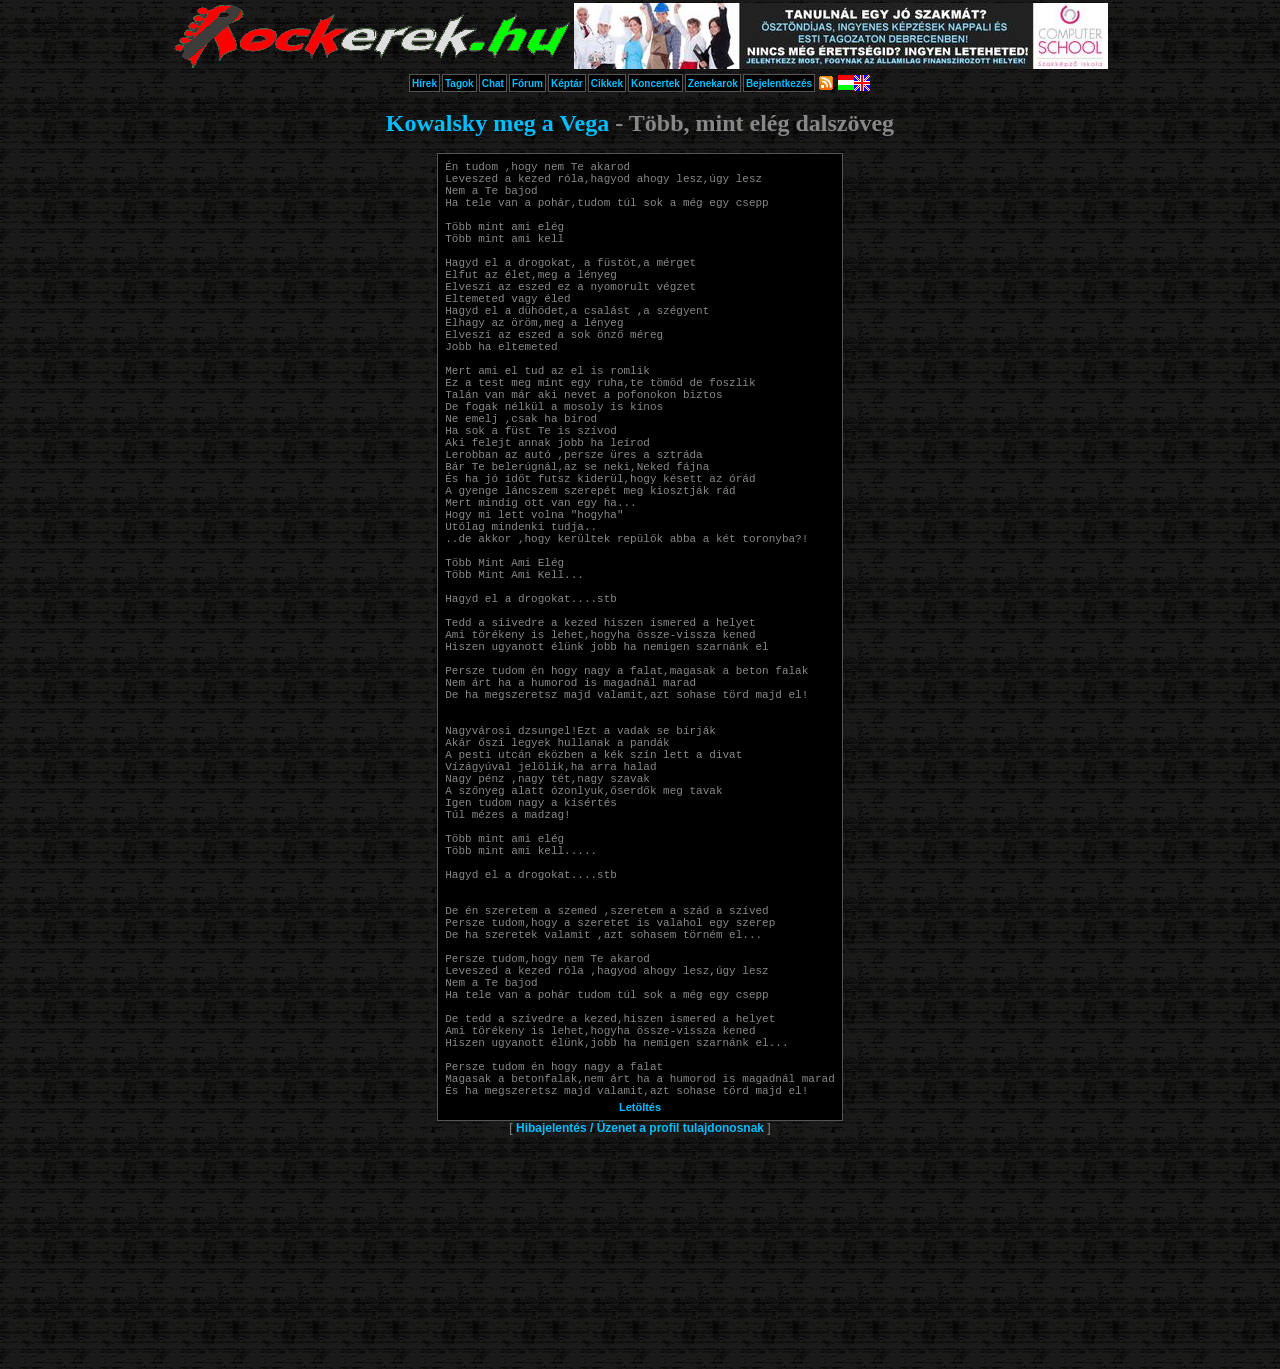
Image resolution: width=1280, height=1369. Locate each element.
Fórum (527, 83)
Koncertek (655, 83)
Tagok (459, 83)
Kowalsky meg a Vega (497, 123)
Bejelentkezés (779, 83)
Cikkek (607, 83)
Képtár (567, 83)
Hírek (424, 83)
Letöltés (640, 1341)
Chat (493, 83)
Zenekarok (713, 83)
